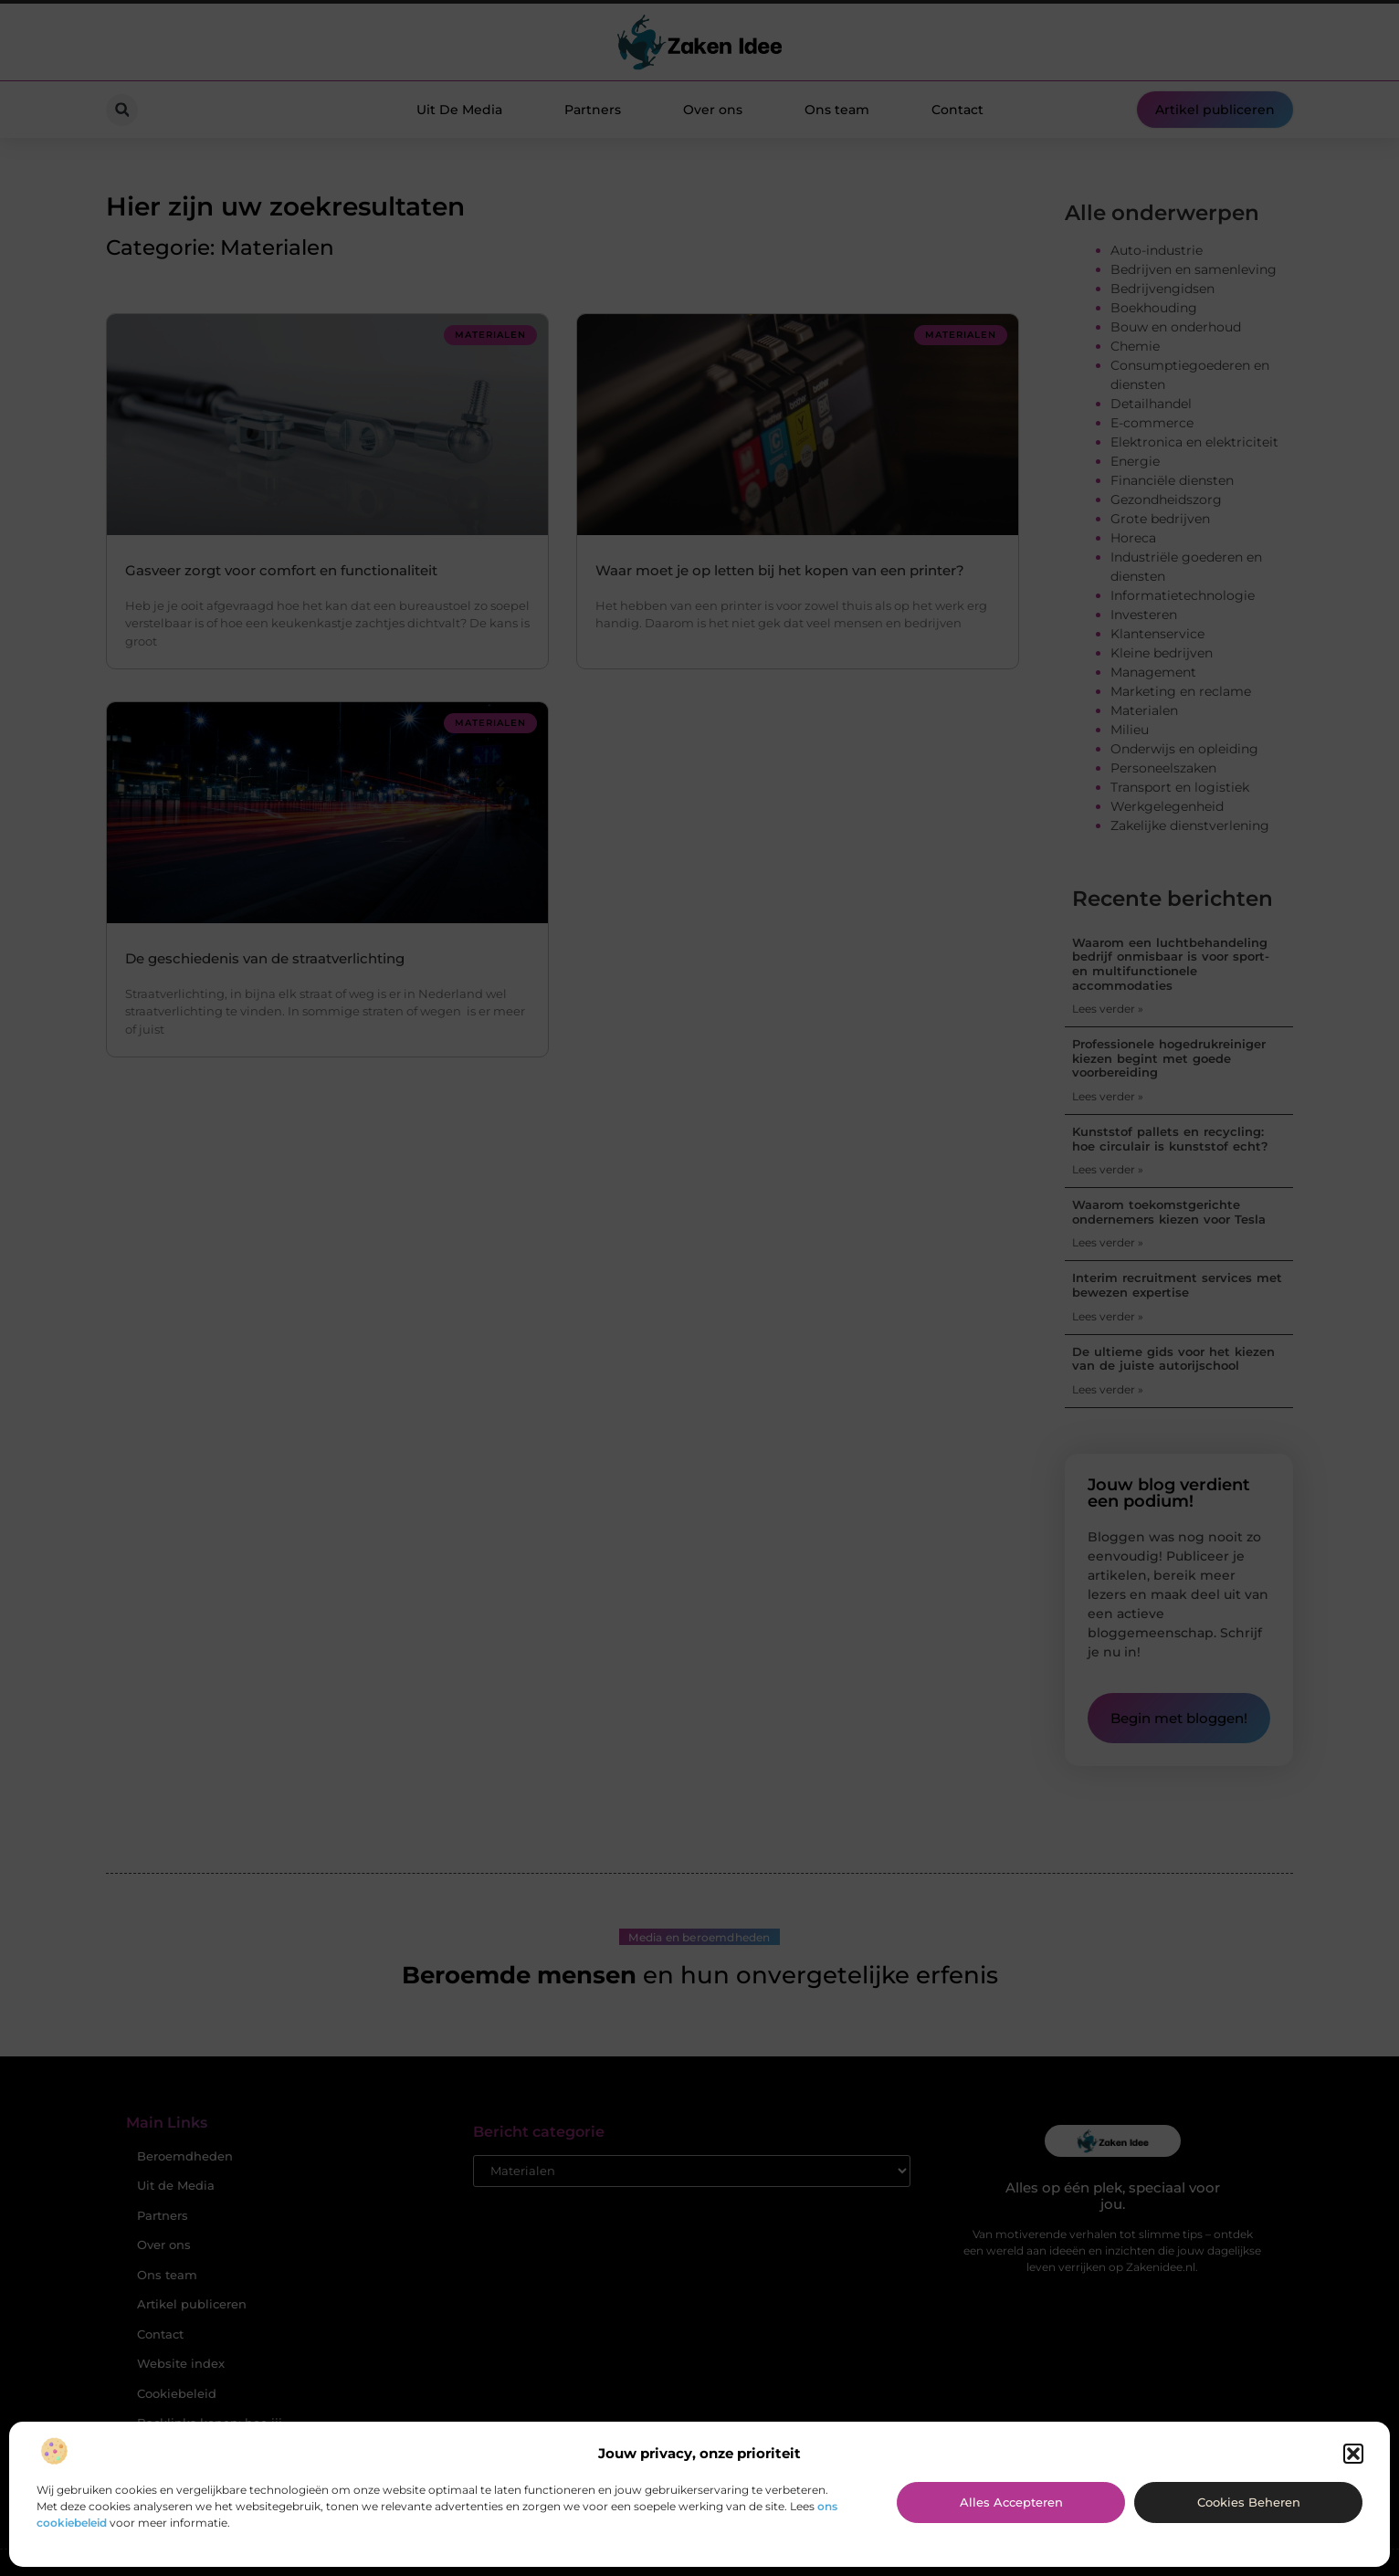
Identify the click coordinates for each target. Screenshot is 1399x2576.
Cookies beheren (1248, 2502)
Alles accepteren (1011, 2502)
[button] (1353, 2454)
